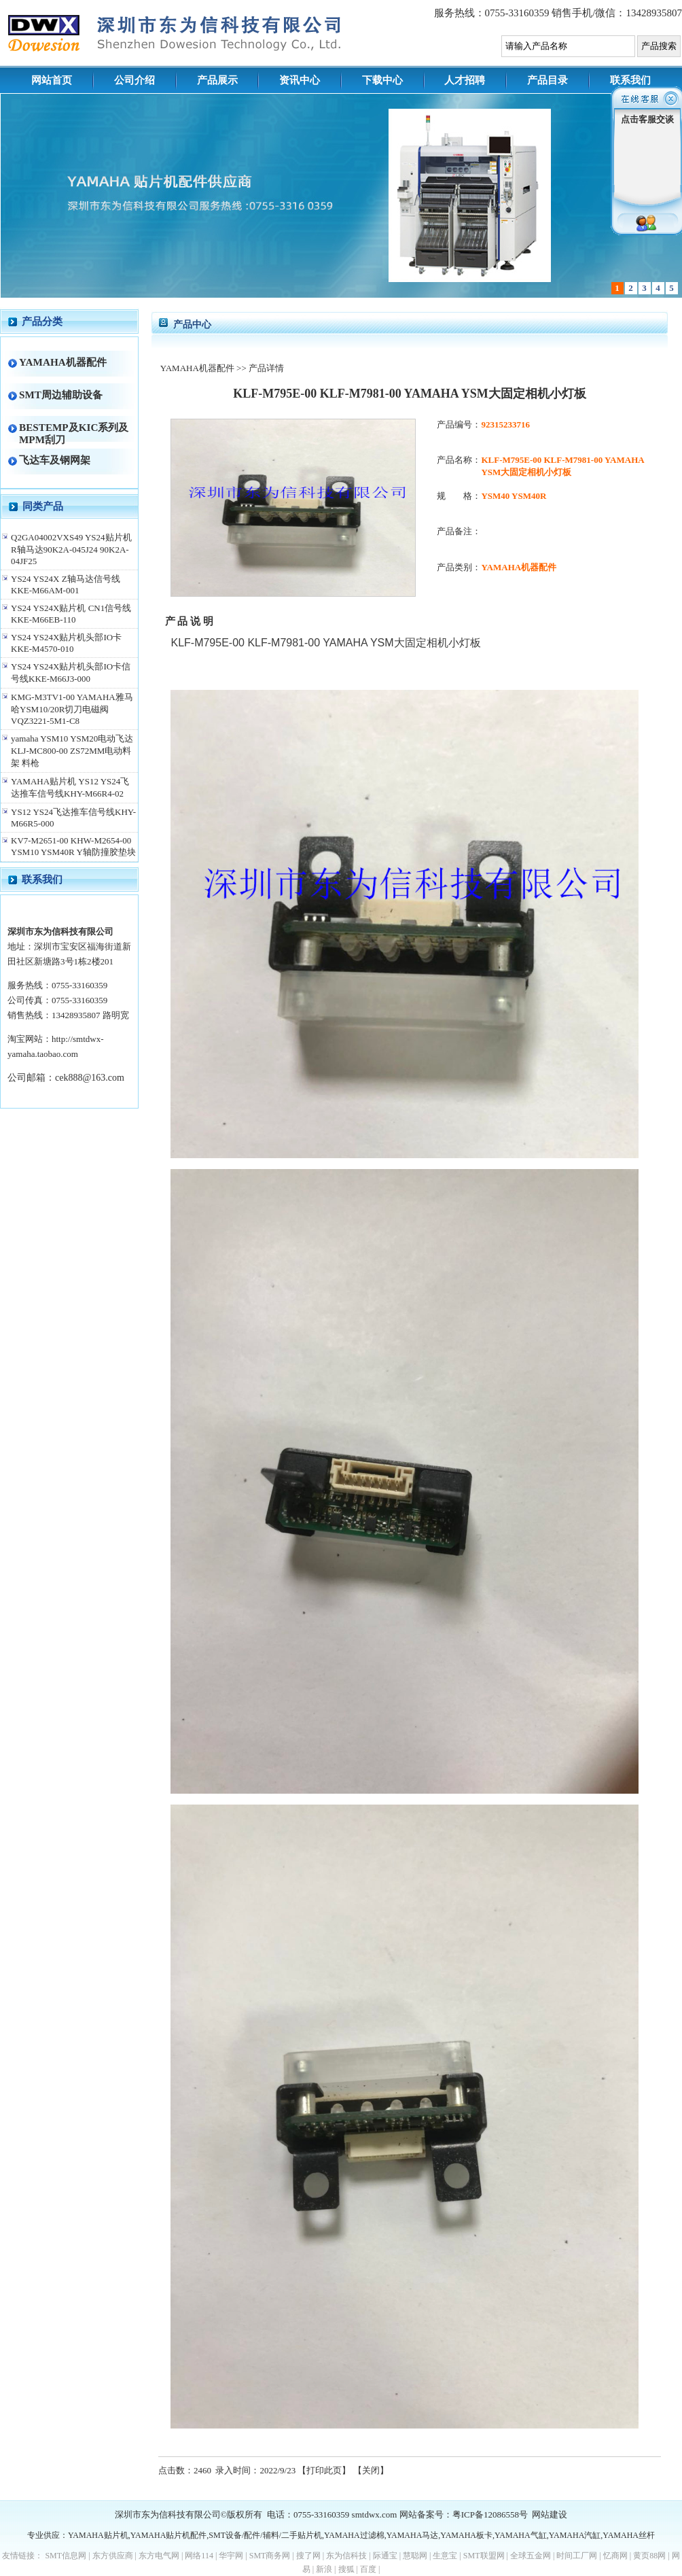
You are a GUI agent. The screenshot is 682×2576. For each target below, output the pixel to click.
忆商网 (615, 2555)
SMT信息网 (65, 2555)
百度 (368, 2569)
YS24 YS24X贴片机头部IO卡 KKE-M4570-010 (66, 643)
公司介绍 (134, 80)
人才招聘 (464, 80)
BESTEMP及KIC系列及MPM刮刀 (73, 433)
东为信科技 (346, 2555)
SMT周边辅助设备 (61, 394)
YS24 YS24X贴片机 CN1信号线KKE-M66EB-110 (71, 614)
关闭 (371, 2470)
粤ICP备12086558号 (490, 2514)
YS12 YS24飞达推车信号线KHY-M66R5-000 (73, 818)
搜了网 (308, 2555)
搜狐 (346, 2569)
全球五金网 (530, 2555)
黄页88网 (649, 2555)
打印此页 (324, 2470)
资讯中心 (299, 80)
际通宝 (385, 2555)
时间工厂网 (576, 2555)
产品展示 (217, 80)
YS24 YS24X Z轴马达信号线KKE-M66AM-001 (65, 584)
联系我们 (630, 80)
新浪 (324, 2569)
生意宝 (445, 2555)
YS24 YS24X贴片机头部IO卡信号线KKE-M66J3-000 (70, 672)
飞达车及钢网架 (54, 460)
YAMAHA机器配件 (63, 362)
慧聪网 (415, 2555)
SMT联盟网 (484, 2555)
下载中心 (382, 80)
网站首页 (51, 80)
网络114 (199, 2555)
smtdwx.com (374, 2514)
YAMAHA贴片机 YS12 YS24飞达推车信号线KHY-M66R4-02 (70, 787)
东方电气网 (159, 2555)
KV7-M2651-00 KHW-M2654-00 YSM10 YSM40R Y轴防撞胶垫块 (73, 846)
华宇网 (231, 2555)
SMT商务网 (270, 2555)
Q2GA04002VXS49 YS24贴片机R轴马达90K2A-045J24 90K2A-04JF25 (71, 549)
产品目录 (547, 80)
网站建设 (549, 2514)
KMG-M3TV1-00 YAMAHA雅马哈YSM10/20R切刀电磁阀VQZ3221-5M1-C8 (72, 709)
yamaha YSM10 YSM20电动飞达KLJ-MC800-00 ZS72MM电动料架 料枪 (72, 750)
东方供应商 (112, 2555)
